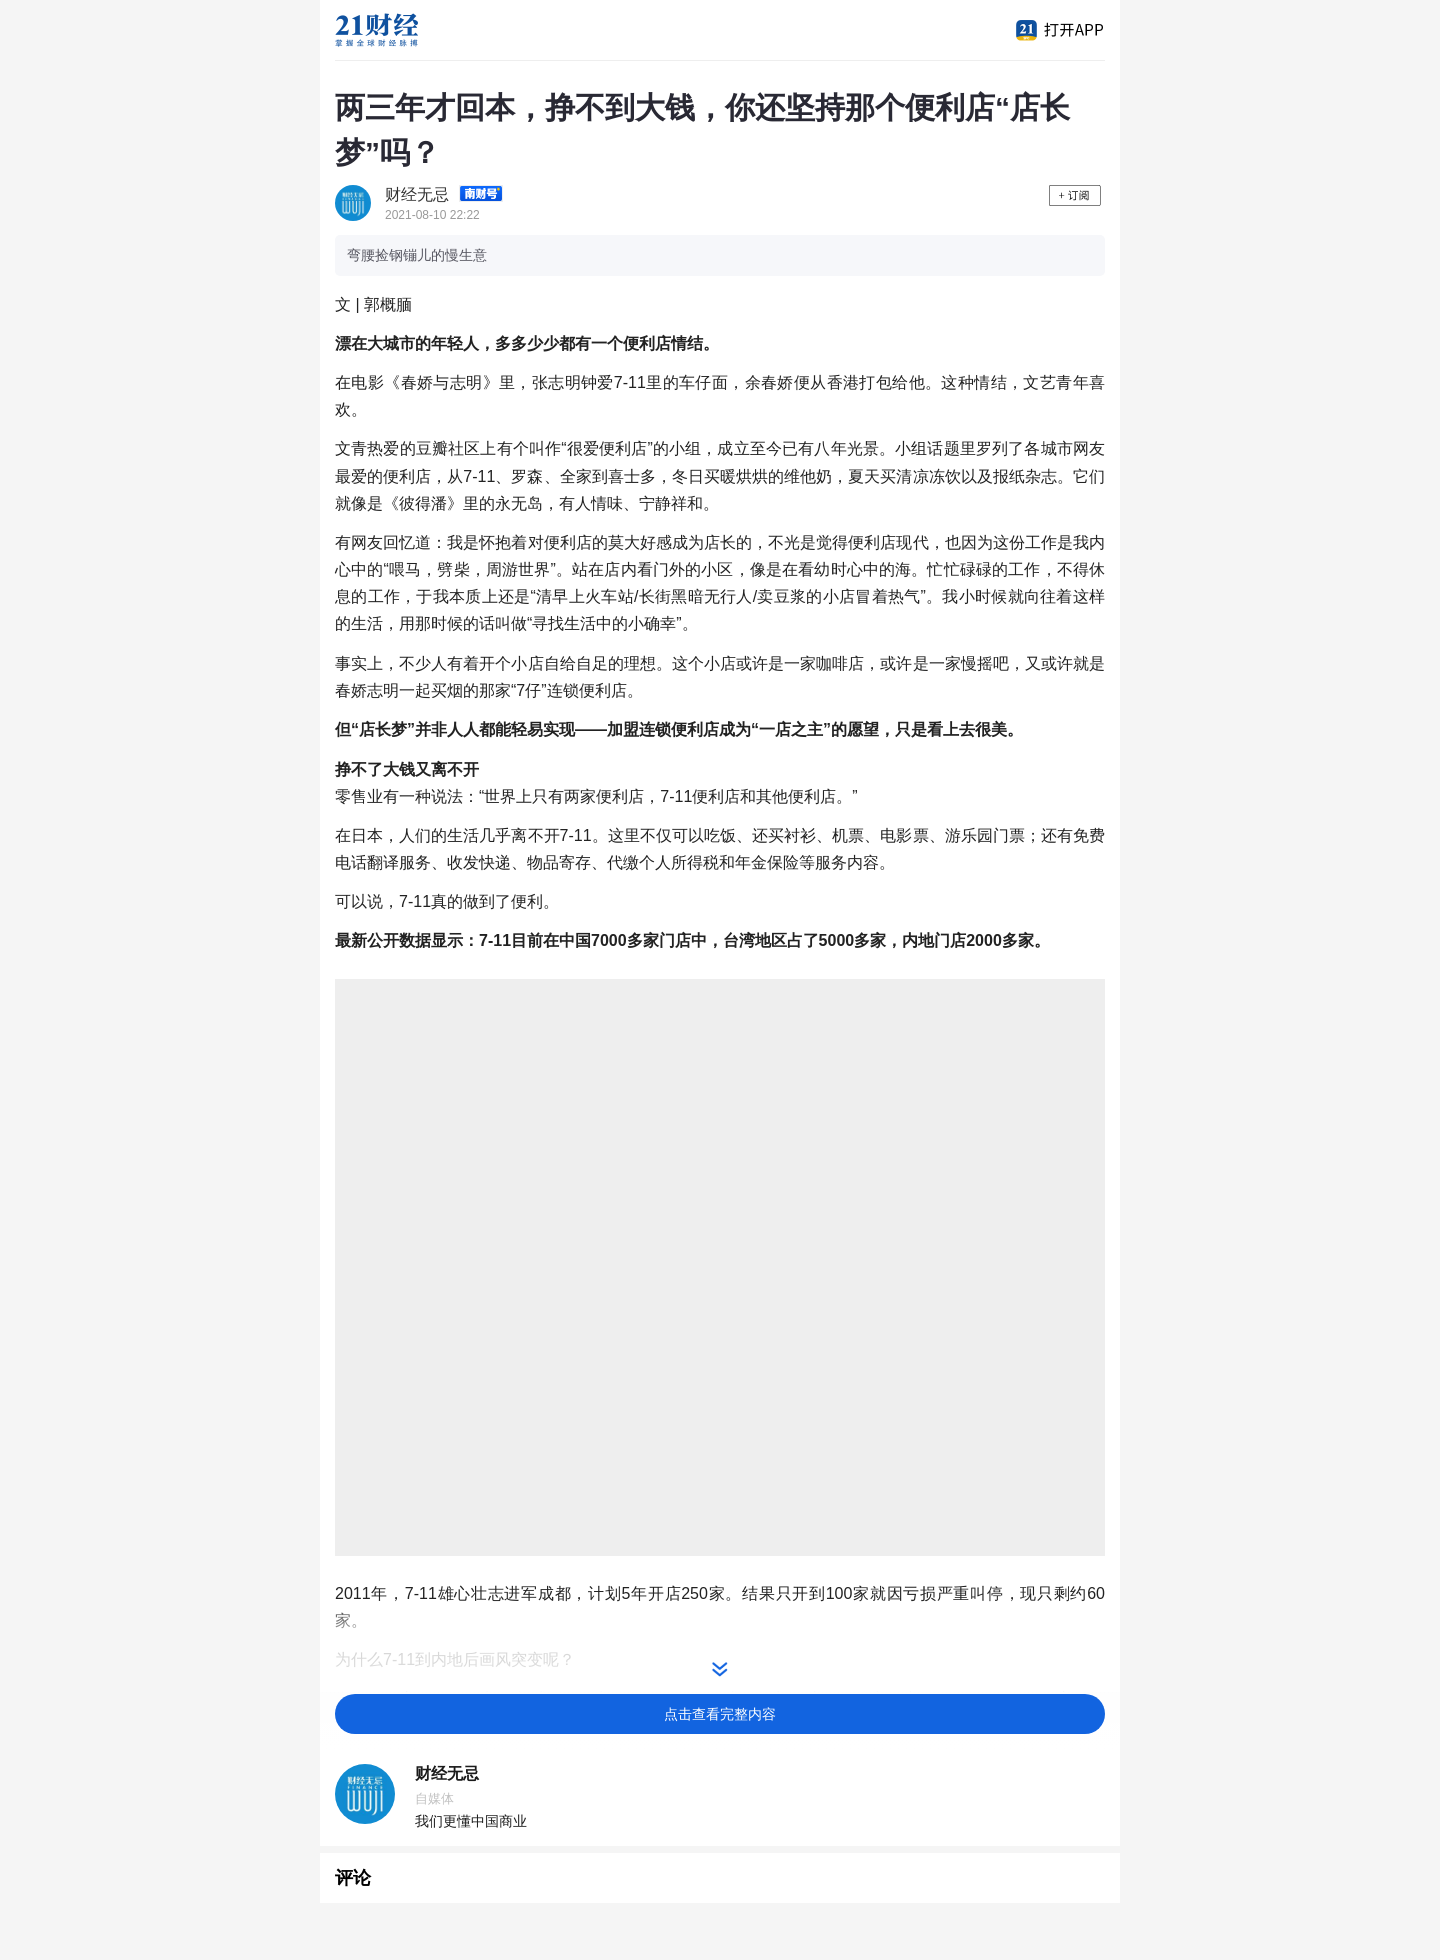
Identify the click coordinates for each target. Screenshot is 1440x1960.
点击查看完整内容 (720, 1714)
